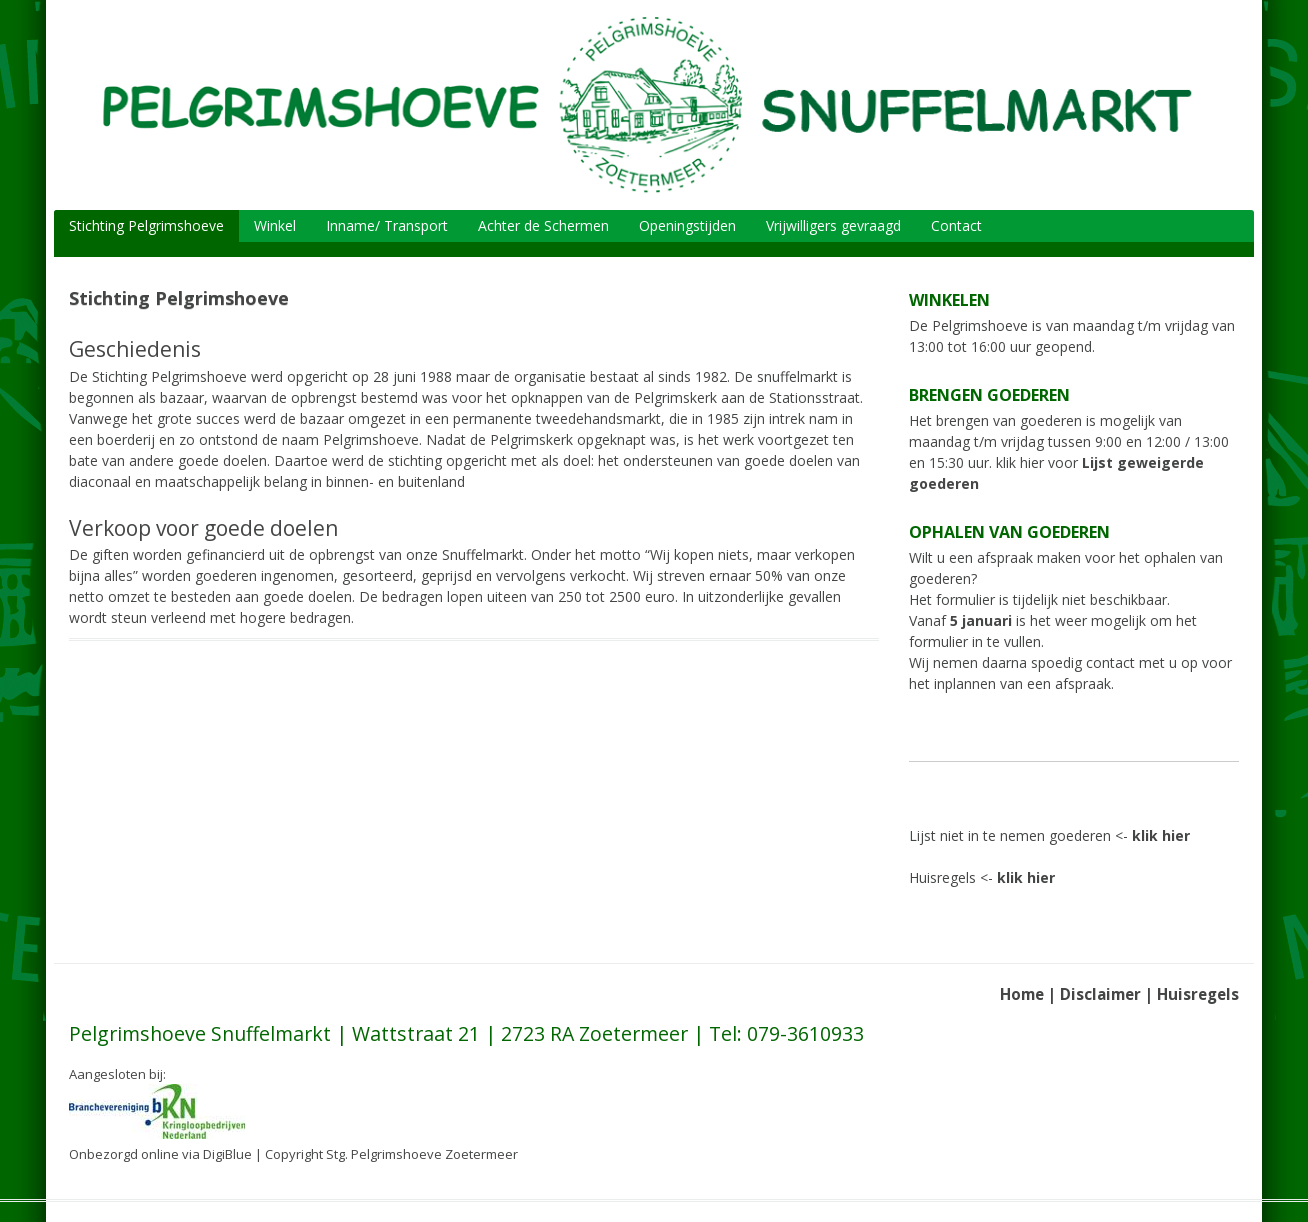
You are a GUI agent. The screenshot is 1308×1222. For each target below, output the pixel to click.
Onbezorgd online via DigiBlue (160, 1154)
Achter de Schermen (543, 225)
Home (1022, 994)
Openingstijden (687, 225)
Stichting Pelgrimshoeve (146, 225)
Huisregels (1198, 994)
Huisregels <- (982, 877)
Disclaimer (1100, 994)
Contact (956, 225)
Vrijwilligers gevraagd (833, 225)
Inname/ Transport (387, 225)
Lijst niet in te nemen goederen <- (1049, 835)
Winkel (275, 225)
